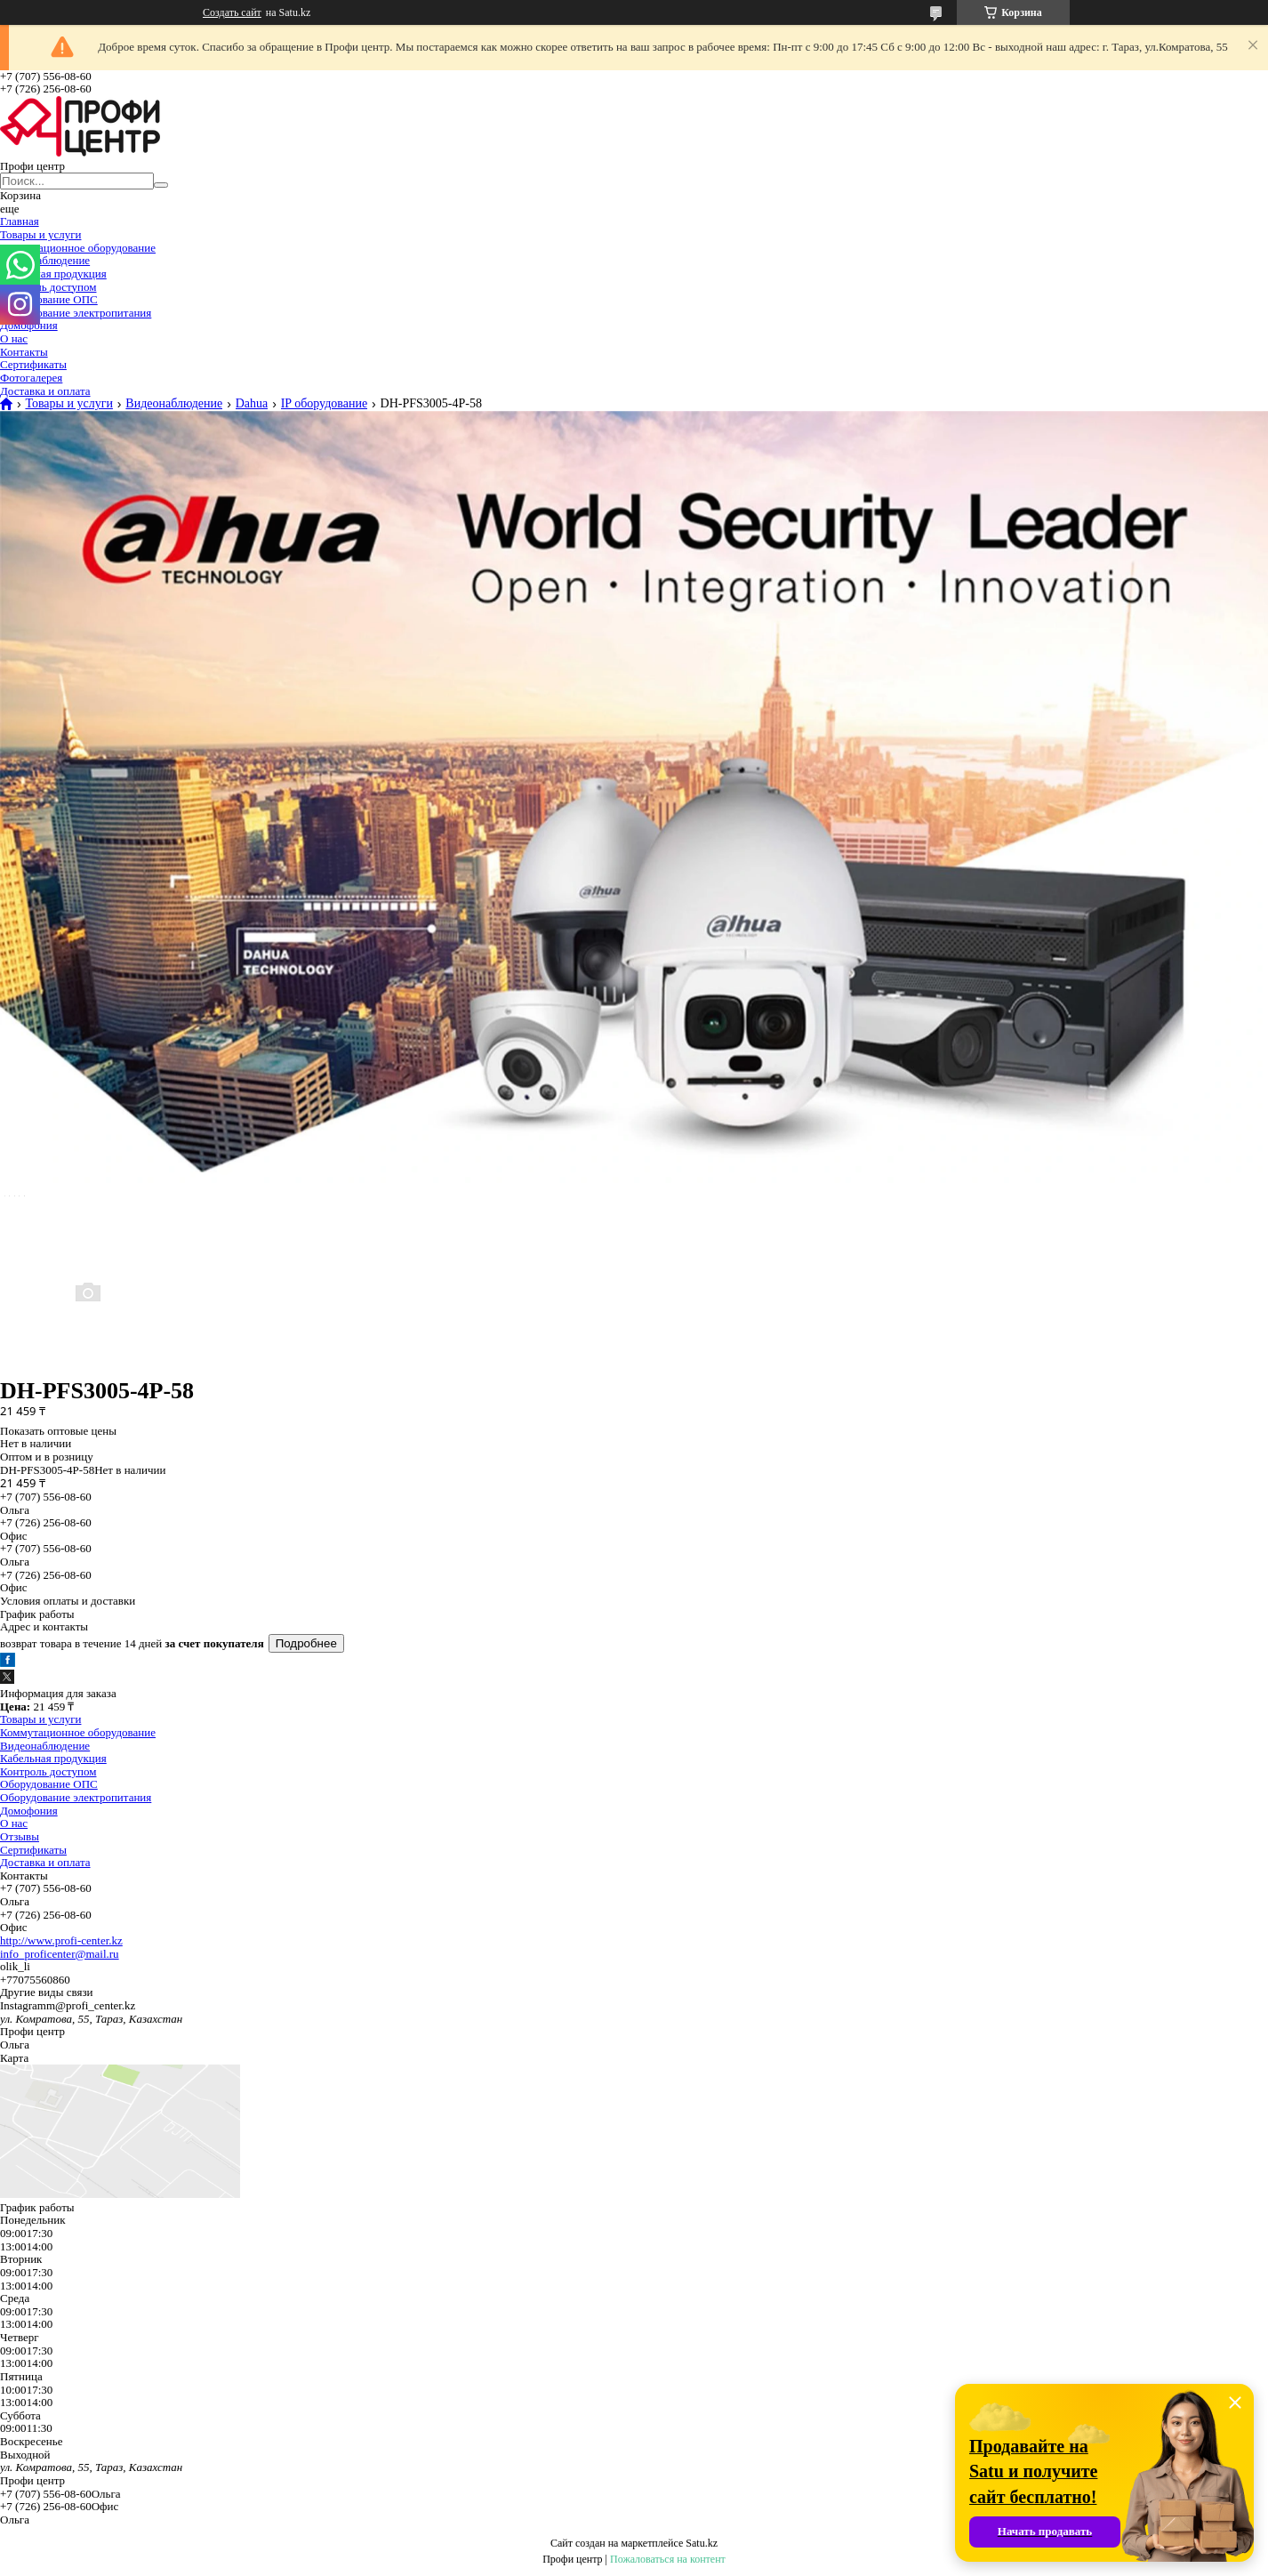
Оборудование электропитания (75, 312)
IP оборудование (324, 404)
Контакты (24, 351)
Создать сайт (232, 12)
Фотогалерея (31, 377)
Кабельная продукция (53, 273)
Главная (19, 221)
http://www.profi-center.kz (61, 1940)
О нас (14, 338)
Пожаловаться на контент (668, 2559)
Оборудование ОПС (49, 299)
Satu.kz (702, 2543)
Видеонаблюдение (45, 260)
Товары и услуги (40, 234)
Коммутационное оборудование (78, 247)
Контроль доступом (48, 287)
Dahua (252, 404)
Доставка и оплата (45, 391)
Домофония (29, 325)
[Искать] (161, 185)
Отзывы (19, 1836)
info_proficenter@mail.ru (59, 1953)
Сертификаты (33, 364)
